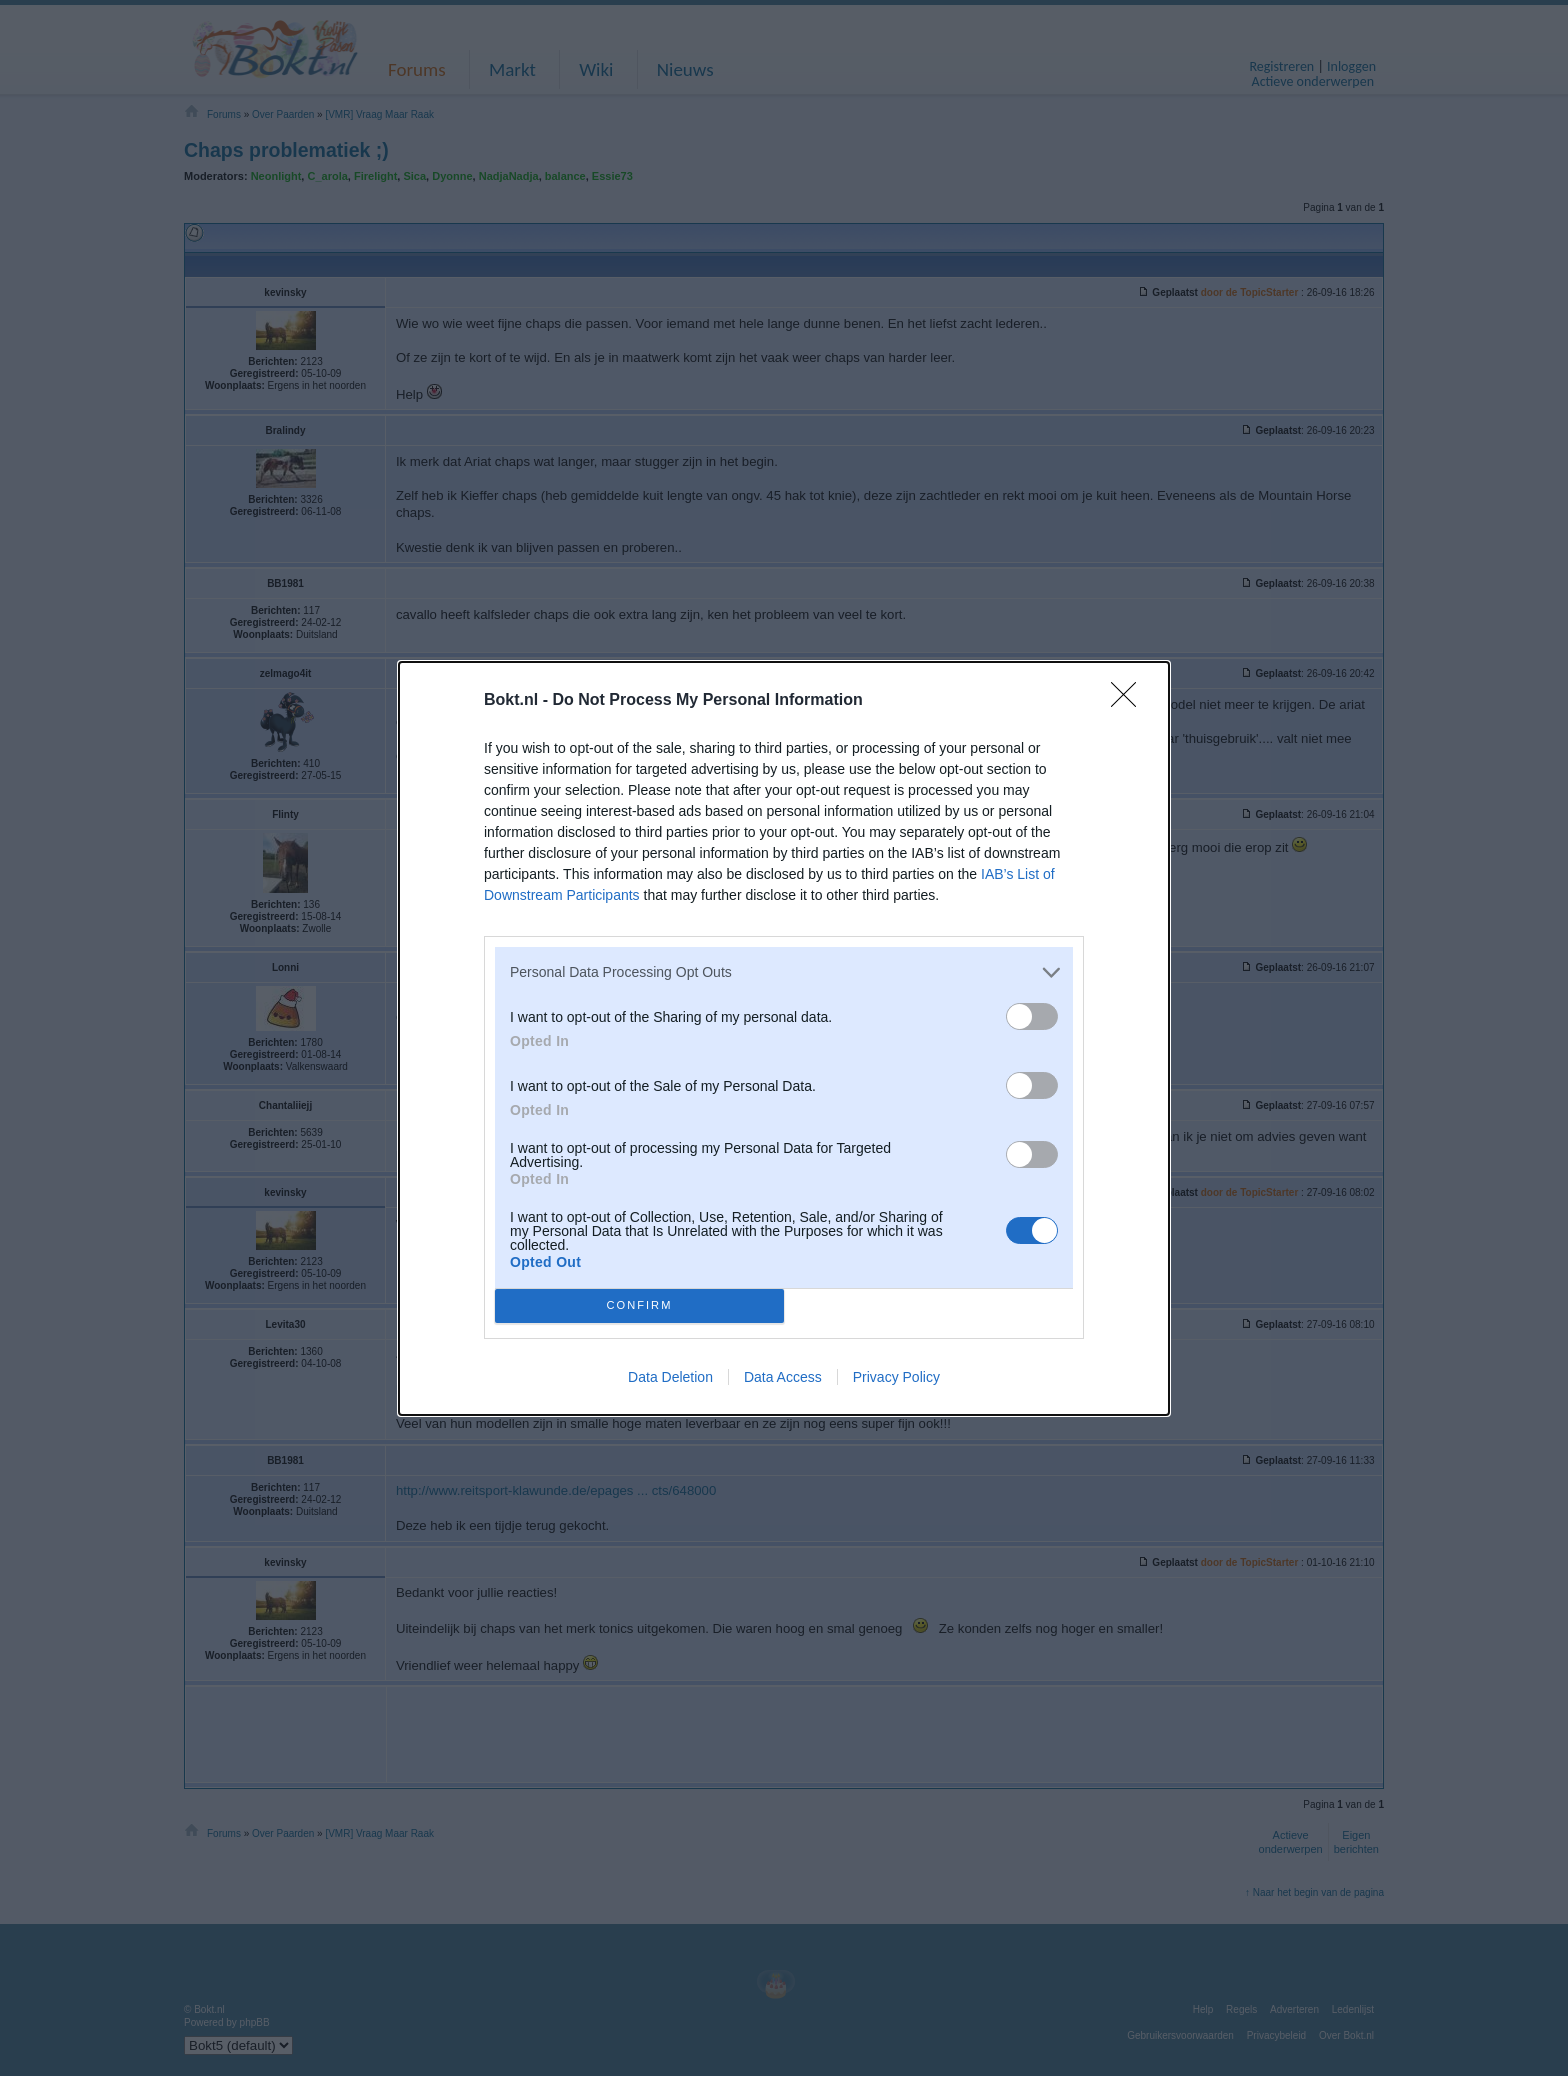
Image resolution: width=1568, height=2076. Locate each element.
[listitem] (784, 972)
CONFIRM (639, 1304)
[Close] (1130, 701)
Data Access (783, 1377)
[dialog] (784, 1038)
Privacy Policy (896, 1377)
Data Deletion (670, 1377)
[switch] (1032, 1016)
